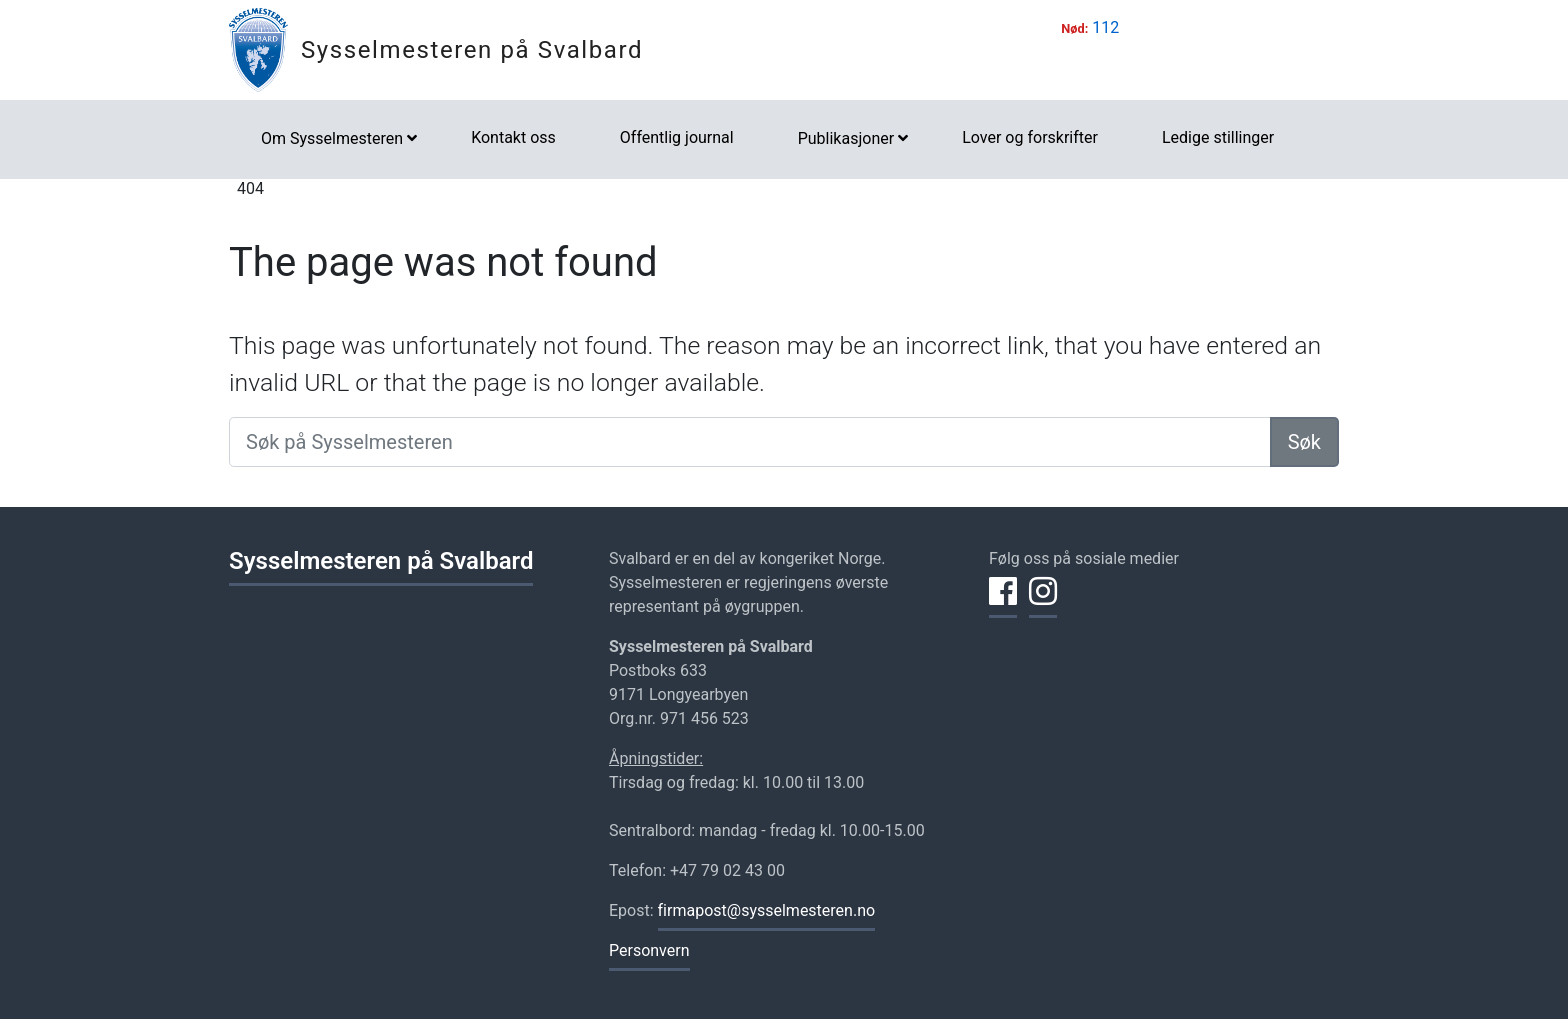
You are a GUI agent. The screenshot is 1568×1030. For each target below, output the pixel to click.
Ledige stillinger (1218, 137)
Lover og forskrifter (1030, 137)
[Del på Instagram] (1043, 603)
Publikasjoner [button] (846, 138)
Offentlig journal (677, 137)
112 (1105, 27)
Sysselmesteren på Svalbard (472, 50)
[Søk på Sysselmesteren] (750, 442)
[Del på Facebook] (1003, 603)
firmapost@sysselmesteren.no (767, 910)
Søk (1304, 442)
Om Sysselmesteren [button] (332, 138)
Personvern (649, 950)
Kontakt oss (513, 137)
